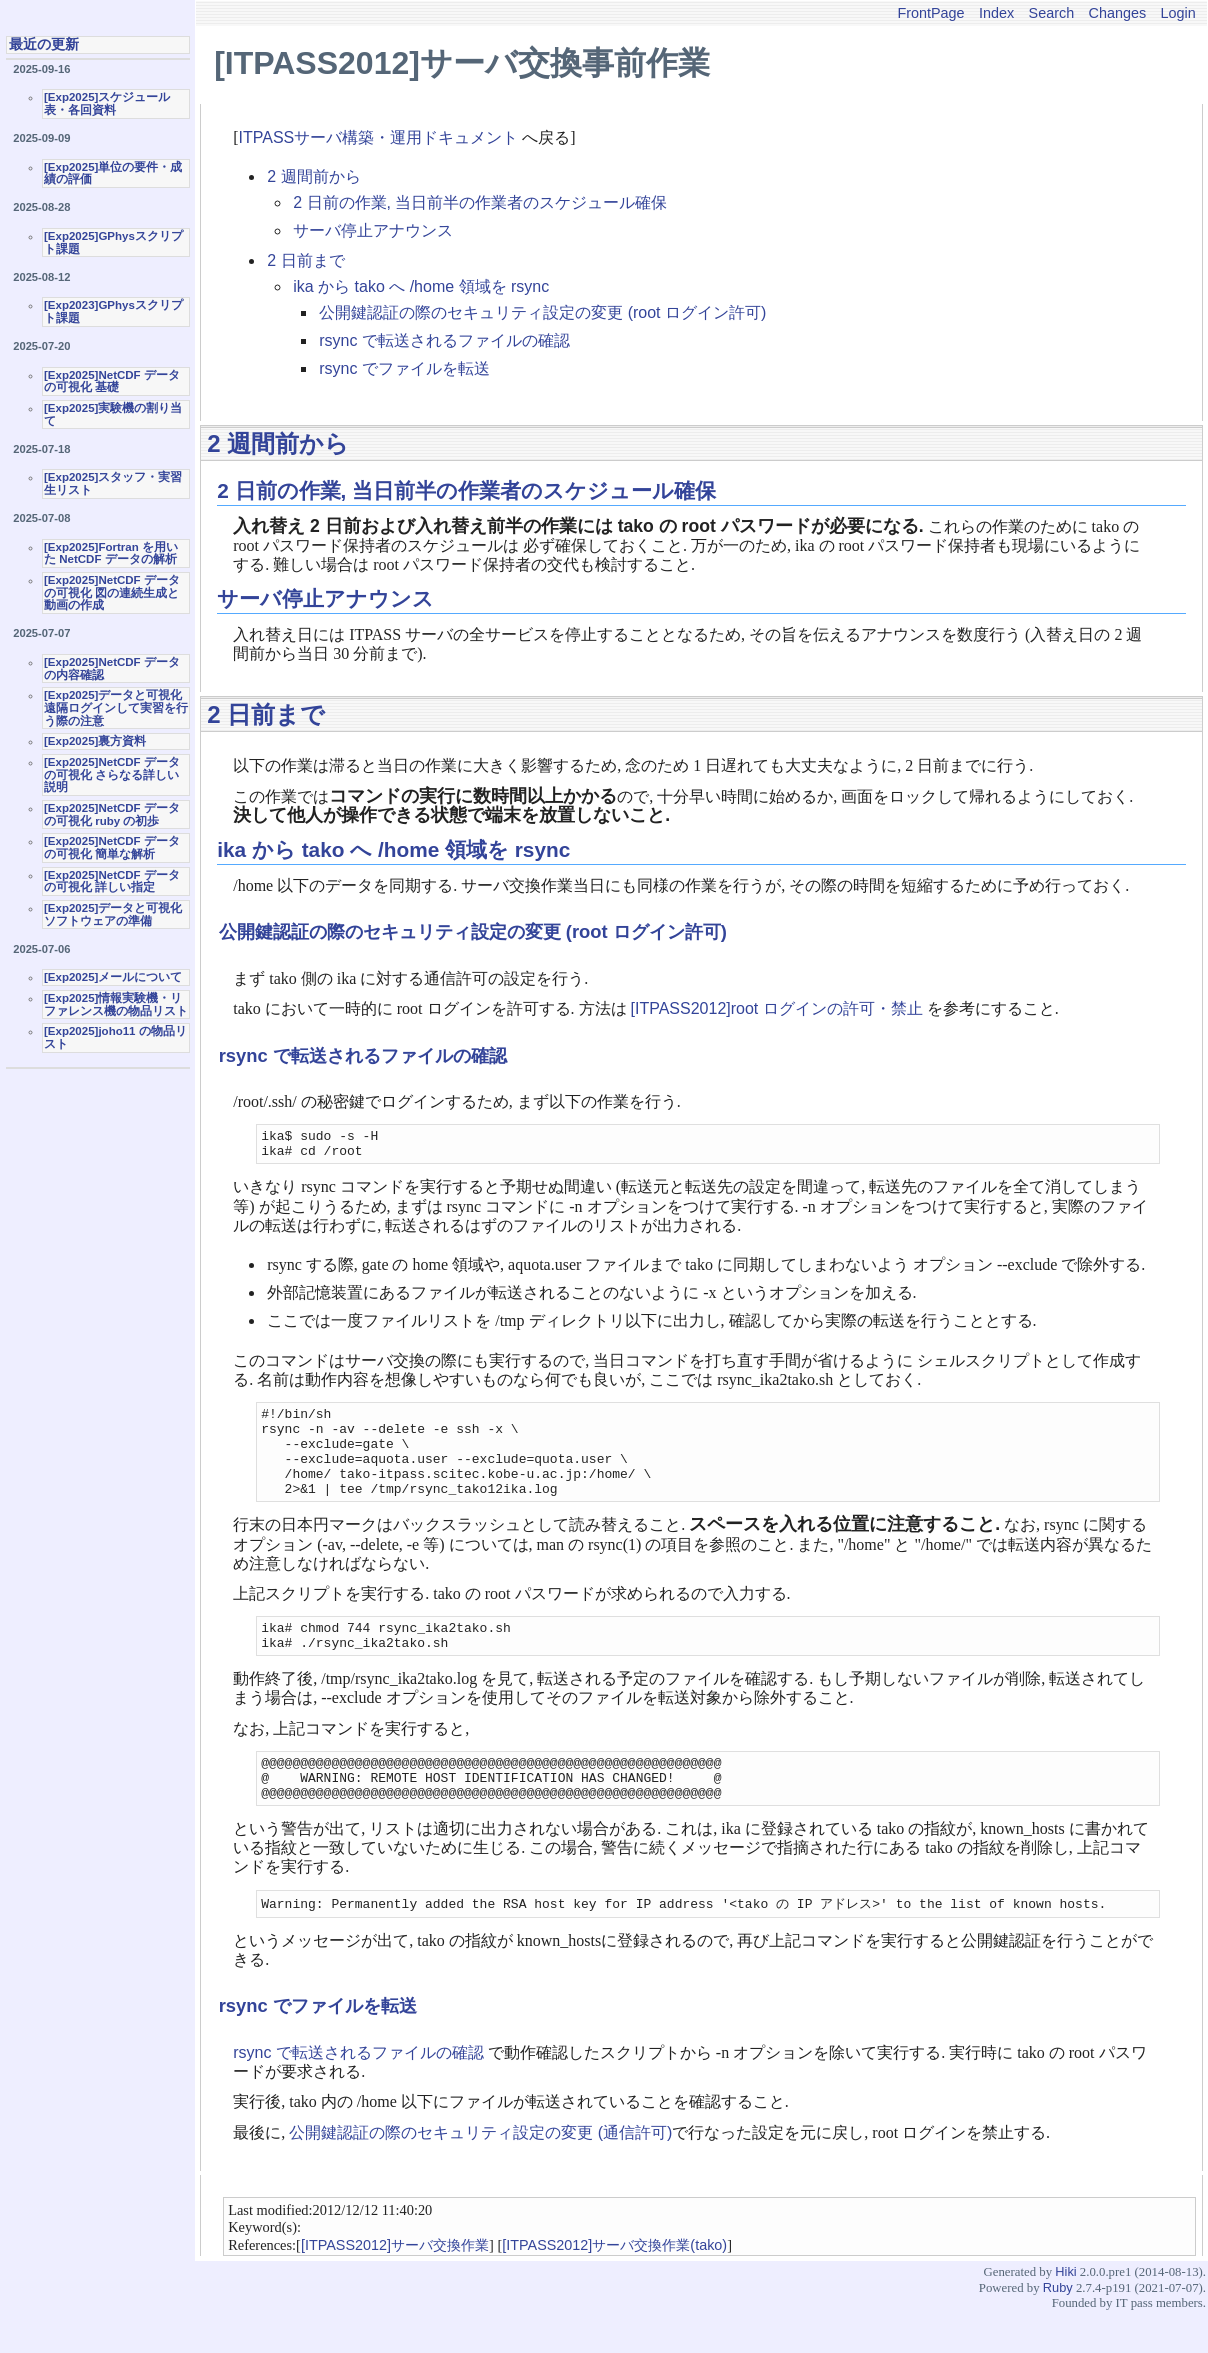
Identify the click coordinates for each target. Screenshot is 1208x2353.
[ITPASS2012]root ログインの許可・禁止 (777, 1008)
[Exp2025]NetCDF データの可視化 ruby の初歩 (112, 814)
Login (1178, 13)
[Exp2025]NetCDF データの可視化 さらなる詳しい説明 (112, 774)
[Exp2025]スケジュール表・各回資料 (107, 103)
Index (996, 13)
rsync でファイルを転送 (404, 368)
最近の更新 (44, 44)
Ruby (1058, 2327)
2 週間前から (313, 176)
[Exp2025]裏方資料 (95, 741)
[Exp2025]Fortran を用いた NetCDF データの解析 (111, 553)
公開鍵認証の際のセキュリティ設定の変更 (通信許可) (480, 2172)
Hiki (1065, 2311)
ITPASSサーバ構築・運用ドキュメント (379, 137)
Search (1052, 13)
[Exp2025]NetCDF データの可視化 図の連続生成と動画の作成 (112, 592)
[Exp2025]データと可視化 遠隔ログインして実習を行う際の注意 (116, 707)
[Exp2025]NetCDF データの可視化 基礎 (112, 381)
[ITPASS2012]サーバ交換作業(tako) (614, 2285)
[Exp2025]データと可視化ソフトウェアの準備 (113, 914)
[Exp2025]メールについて (113, 977)
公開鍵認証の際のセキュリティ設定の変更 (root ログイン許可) (542, 312)
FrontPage (930, 13)
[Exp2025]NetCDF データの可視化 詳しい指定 (112, 881)
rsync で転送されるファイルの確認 (444, 340)
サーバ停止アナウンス (373, 230)
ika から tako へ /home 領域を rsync (421, 286)
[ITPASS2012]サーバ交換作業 (395, 2285)
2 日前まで (305, 260)
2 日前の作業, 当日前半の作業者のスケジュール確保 (480, 202)
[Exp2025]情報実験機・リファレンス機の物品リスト (116, 1004)
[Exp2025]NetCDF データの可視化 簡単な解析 (112, 847)
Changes (1118, 13)
